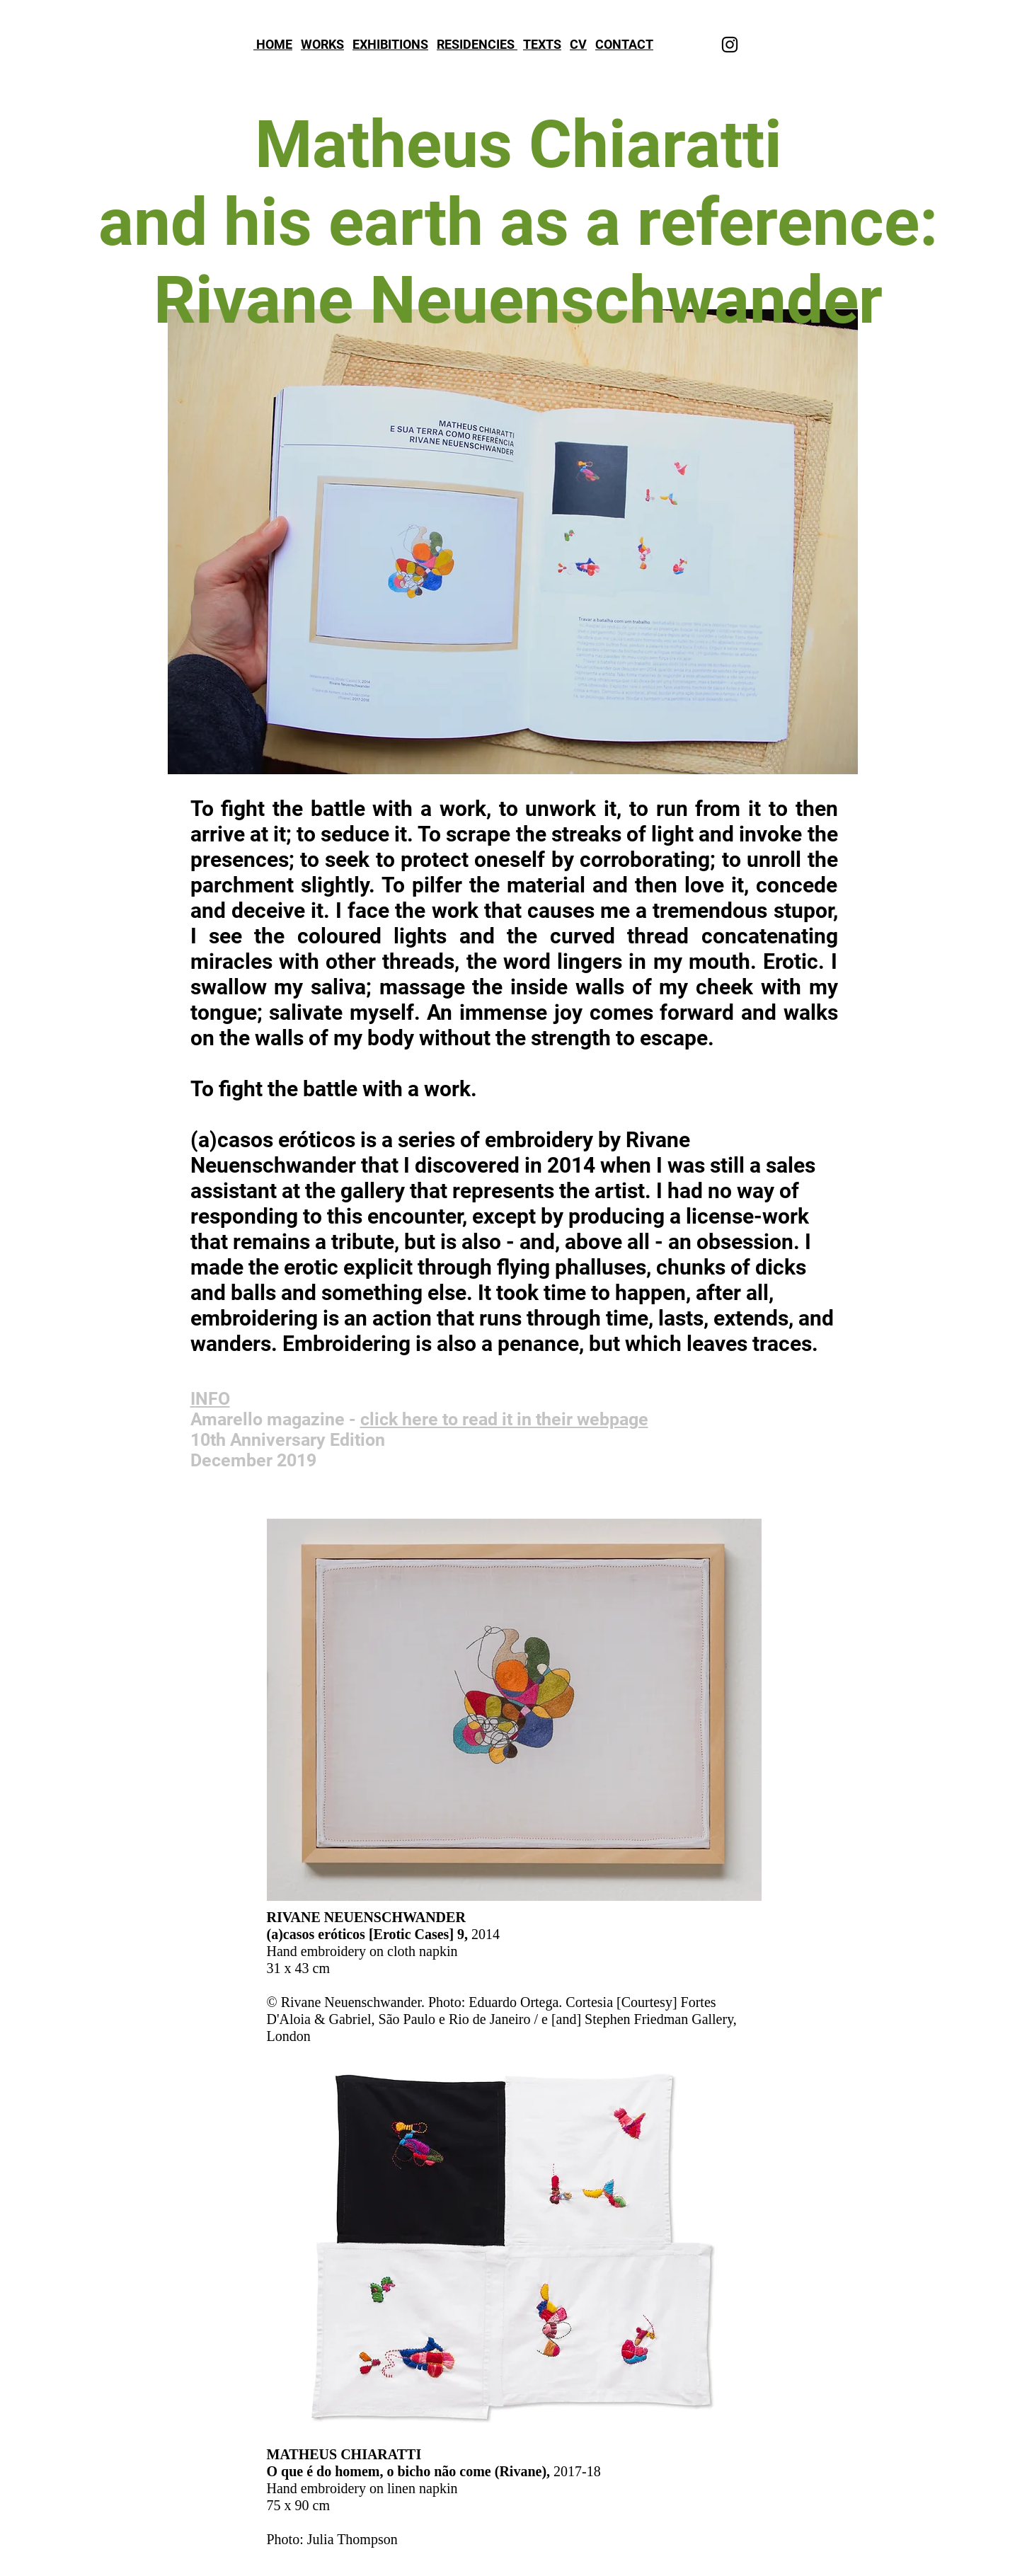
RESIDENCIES (477, 44)
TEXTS (542, 44)
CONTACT (624, 44)
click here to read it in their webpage (504, 1419)
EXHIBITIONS (390, 44)
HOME (272, 44)
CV (578, 44)
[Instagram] (729, 44)
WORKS (322, 44)
